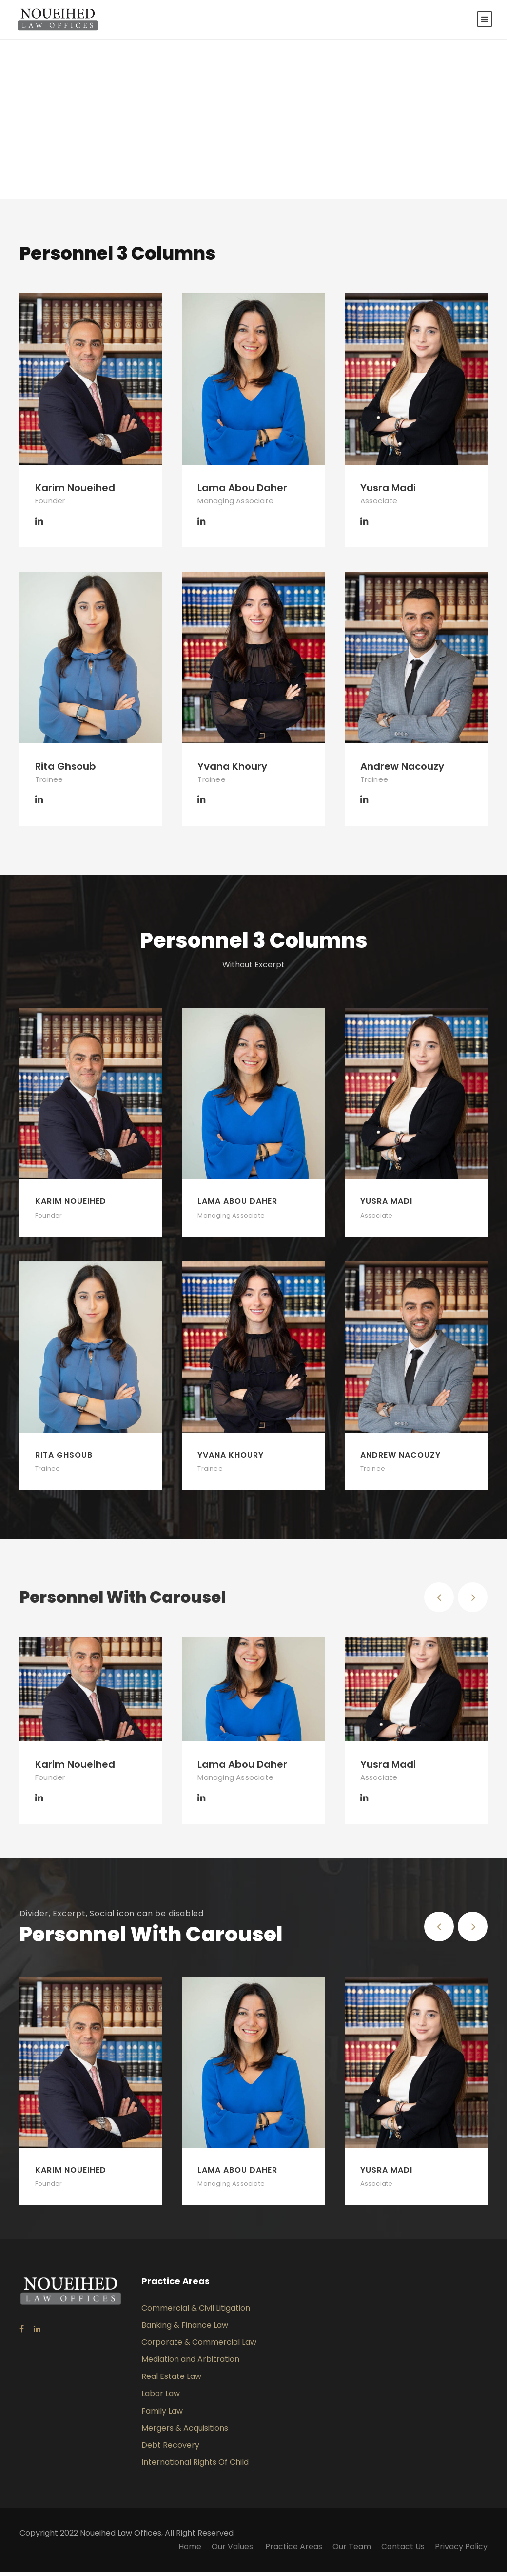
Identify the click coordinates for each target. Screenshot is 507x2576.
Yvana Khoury (232, 771)
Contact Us (403, 2550)
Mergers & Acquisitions (184, 2432)
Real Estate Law (171, 2381)
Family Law (162, 2415)
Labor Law (160, 2398)
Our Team (351, 2550)
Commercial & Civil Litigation (195, 2312)
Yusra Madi (388, 492)
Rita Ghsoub (65, 771)
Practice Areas (293, 2550)
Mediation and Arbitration (190, 2364)
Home (189, 2550)
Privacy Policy (461, 2550)
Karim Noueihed (75, 492)
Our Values (233, 2550)
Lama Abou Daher (242, 492)
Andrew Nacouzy (402, 771)
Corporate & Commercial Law (198, 2347)
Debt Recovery (170, 2450)
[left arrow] (439, 1602)
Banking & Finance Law (184, 2329)
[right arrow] (473, 1602)
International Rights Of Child (195, 2467)
